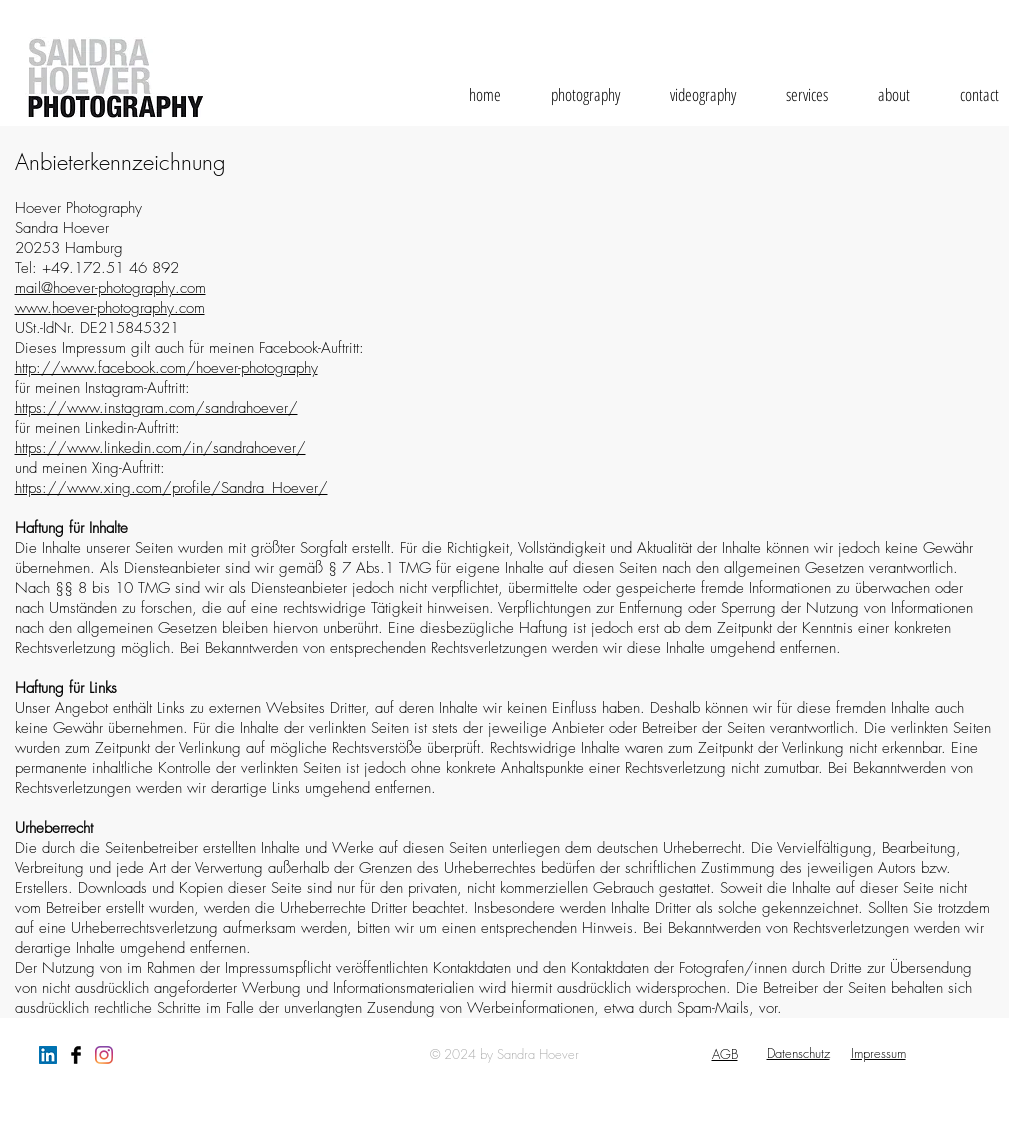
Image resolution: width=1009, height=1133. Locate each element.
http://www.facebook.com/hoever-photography (166, 368)
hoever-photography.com (128, 308)
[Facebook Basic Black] (76, 1055)
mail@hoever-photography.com (110, 288)
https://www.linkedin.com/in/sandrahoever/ (160, 448)
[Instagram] (104, 1055)
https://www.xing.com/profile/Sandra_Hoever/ (171, 488)
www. (33, 308)
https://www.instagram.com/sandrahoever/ (156, 408)
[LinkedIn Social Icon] (48, 1055)
